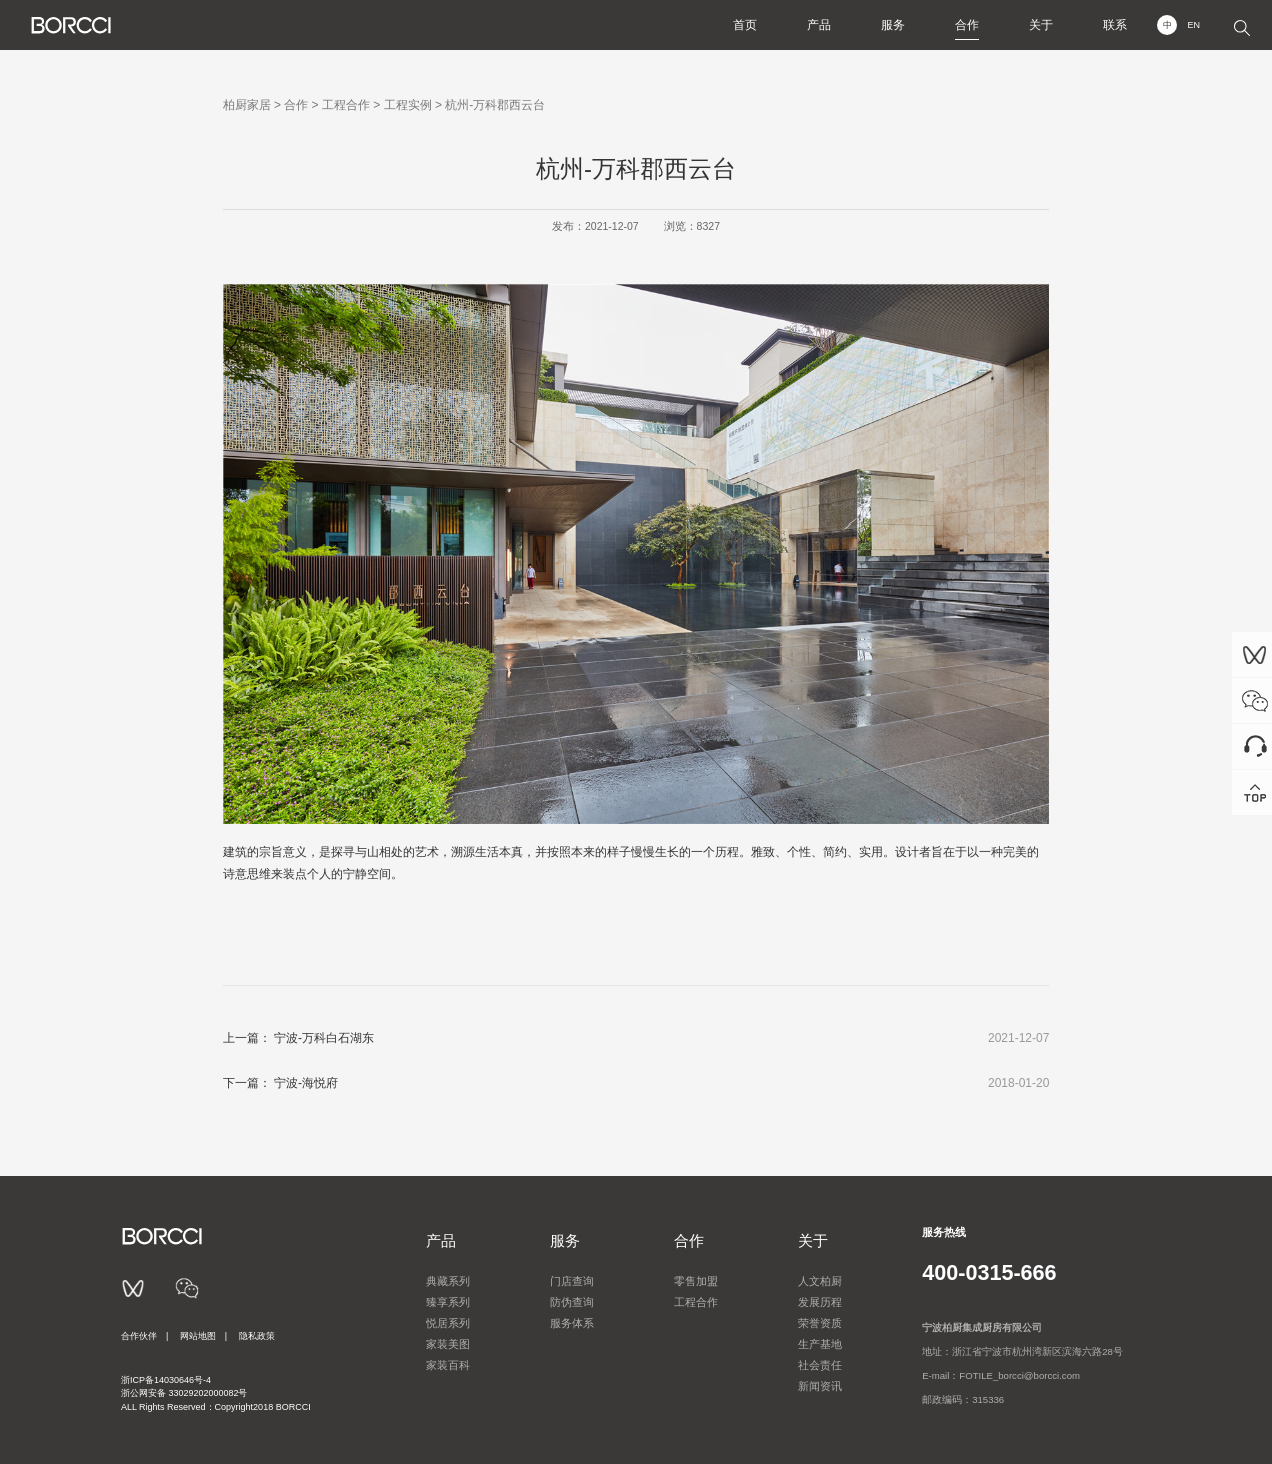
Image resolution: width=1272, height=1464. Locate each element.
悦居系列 (448, 1323)
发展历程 (820, 1302)
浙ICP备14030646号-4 (166, 1380)
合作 (967, 25)
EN (1193, 25)
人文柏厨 (820, 1281)
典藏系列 (448, 1281)
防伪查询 (572, 1302)
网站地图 (198, 1336)
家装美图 (448, 1344)
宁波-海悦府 (306, 1083)
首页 (745, 25)
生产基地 (820, 1344)
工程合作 (346, 105)
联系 (1115, 25)
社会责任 (820, 1365)
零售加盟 (696, 1281)
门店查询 (572, 1281)
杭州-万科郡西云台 (495, 105)
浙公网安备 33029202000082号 (184, 1393)
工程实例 (408, 105)
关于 (1041, 25)
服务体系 (572, 1323)
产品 (819, 25)
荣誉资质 (820, 1323)
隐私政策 (257, 1336)
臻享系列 (448, 1302)
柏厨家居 (247, 105)
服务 (893, 25)
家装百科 (448, 1365)
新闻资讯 (820, 1386)
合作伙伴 (139, 1336)
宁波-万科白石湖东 (324, 1038)
